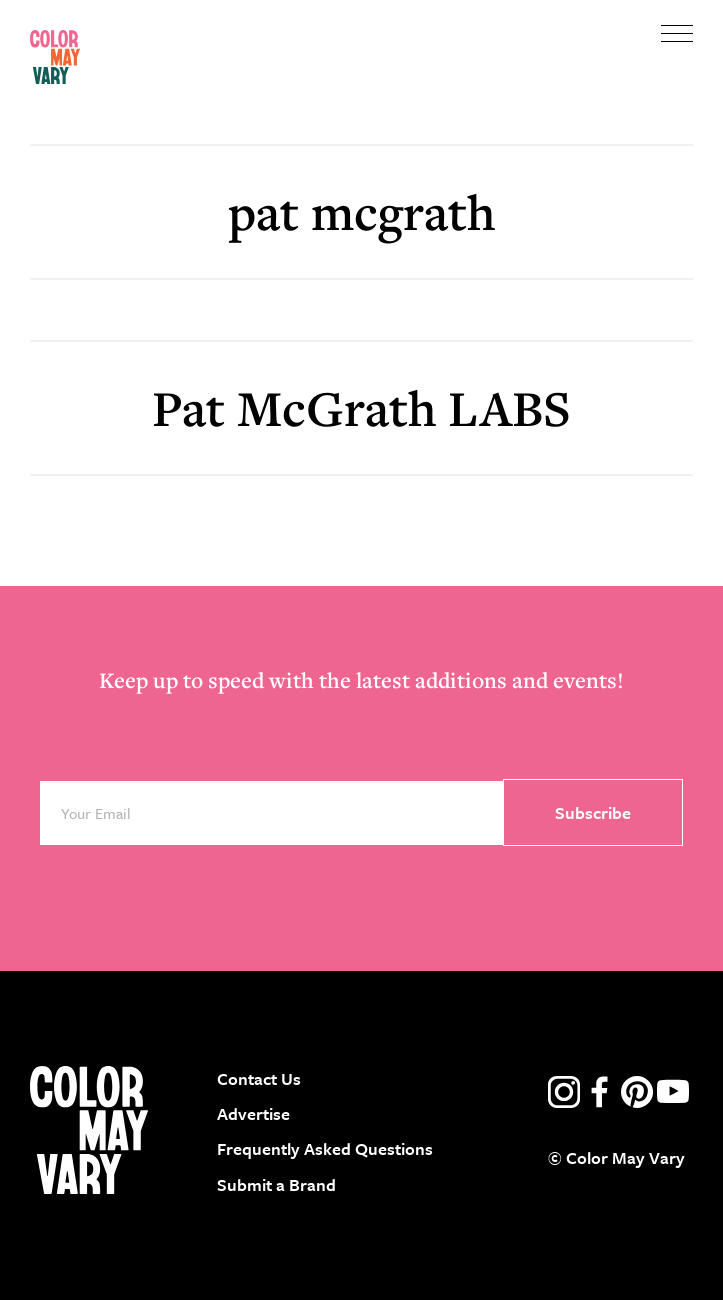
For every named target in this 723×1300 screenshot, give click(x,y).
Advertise (253, 1113)
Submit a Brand (276, 1184)
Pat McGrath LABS (361, 407)
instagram (564, 1092)
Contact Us (259, 1078)
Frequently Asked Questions (325, 1148)
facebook (600, 1092)
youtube (673, 1092)
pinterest (637, 1092)
